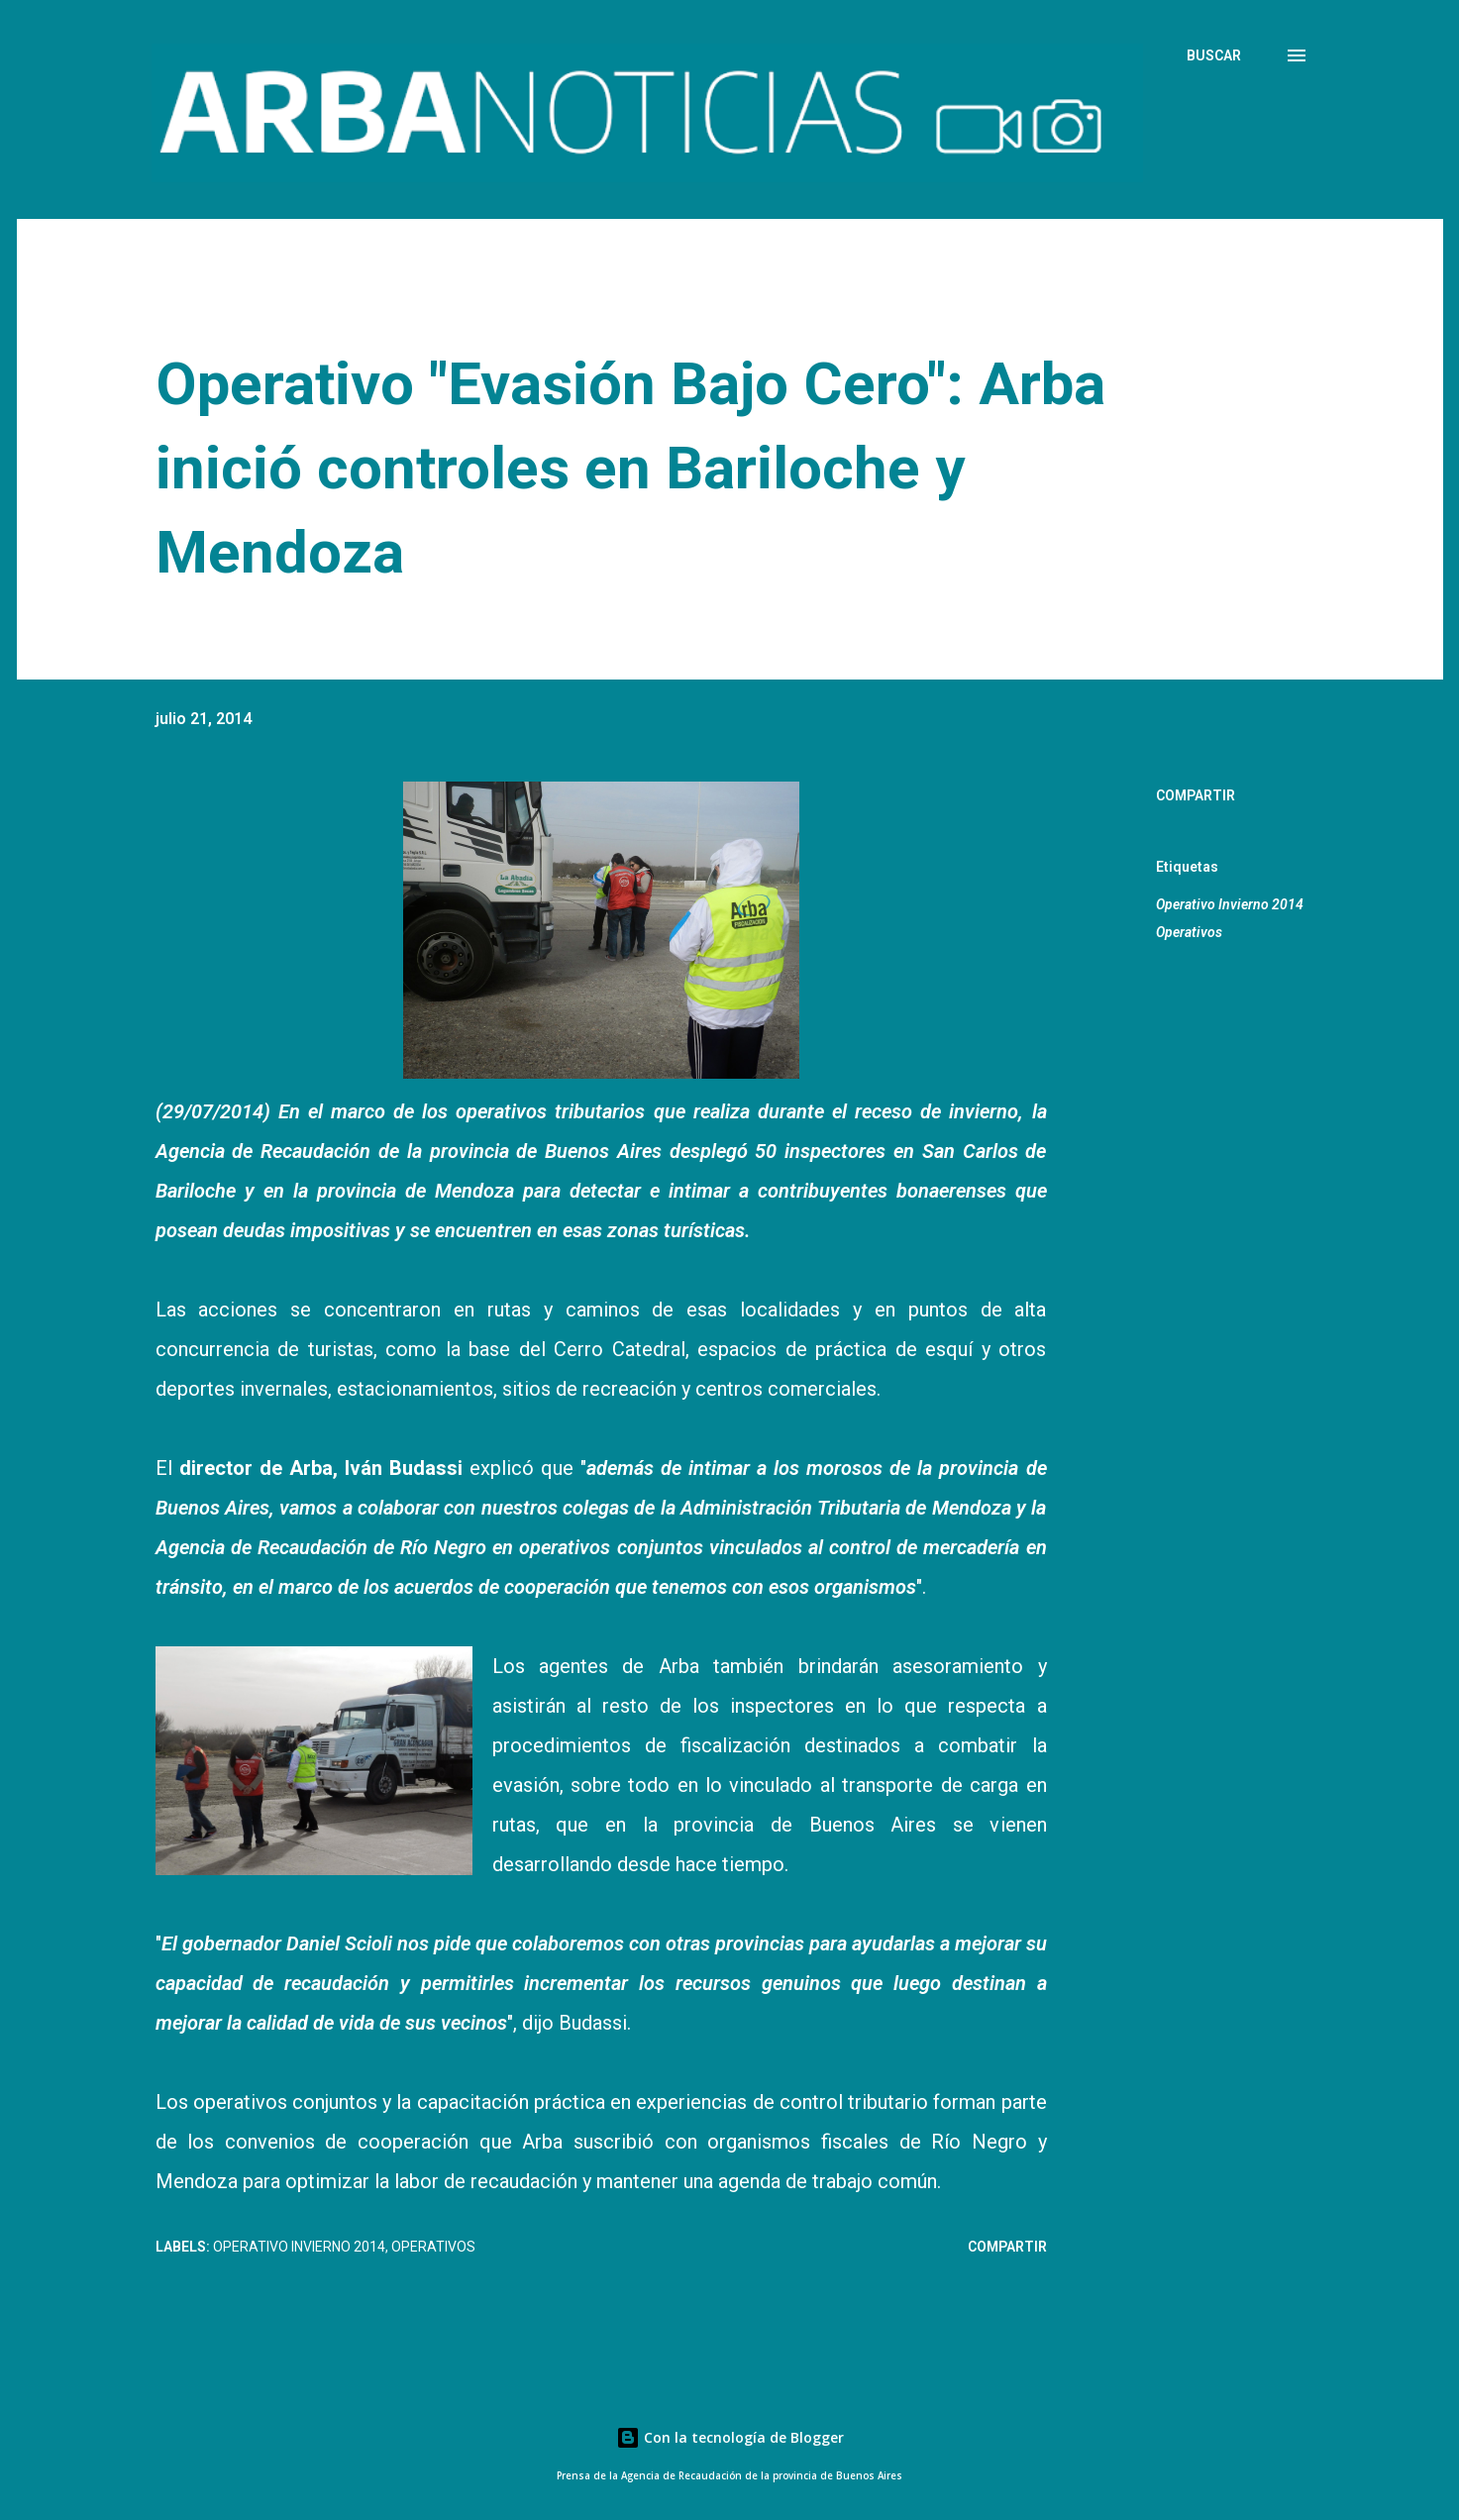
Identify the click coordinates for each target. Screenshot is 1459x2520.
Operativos (1189, 932)
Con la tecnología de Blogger (730, 2437)
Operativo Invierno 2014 (1229, 904)
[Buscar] (1214, 55)
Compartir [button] (1195, 795)
